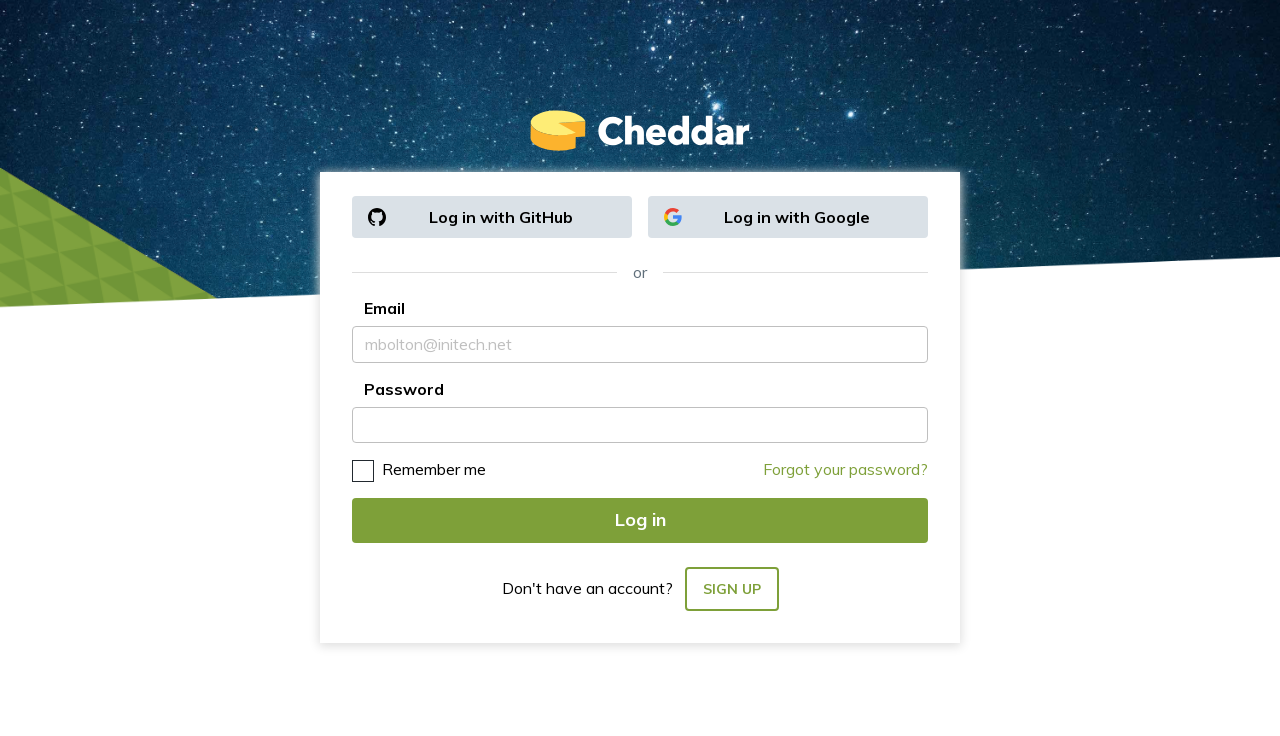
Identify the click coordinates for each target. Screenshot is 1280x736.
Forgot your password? (845, 469)
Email (384, 308)
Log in (640, 519)
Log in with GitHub (470, 217)
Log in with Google (767, 217)
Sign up (732, 589)
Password (404, 389)
